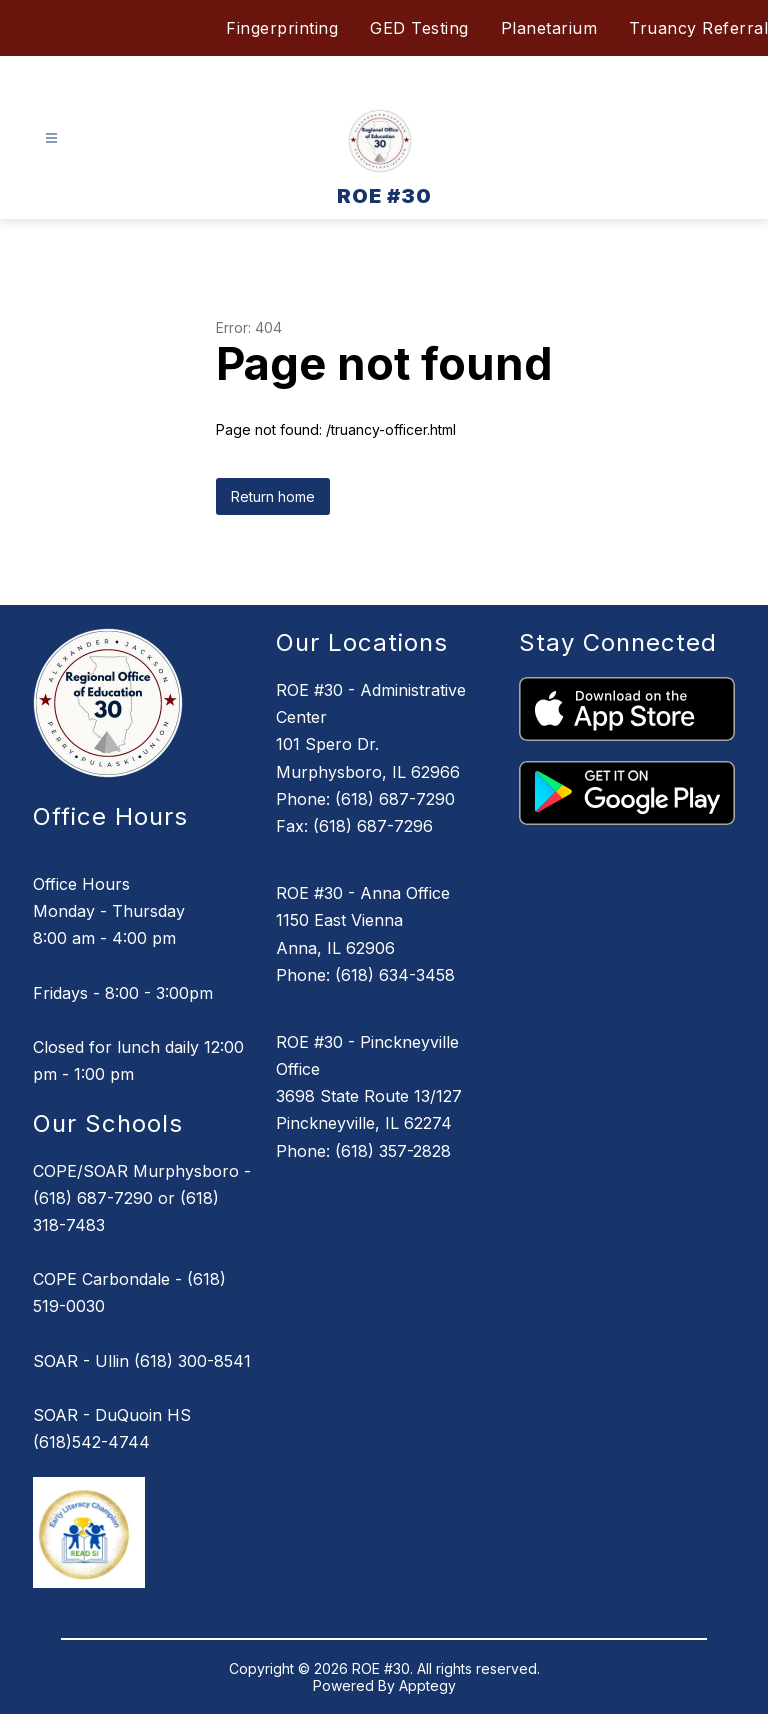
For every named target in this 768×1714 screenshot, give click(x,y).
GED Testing (419, 28)
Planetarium (549, 28)
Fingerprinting (282, 28)
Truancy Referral (698, 28)
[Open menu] (51, 138)
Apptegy (427, 1685)
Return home (273, 496)
